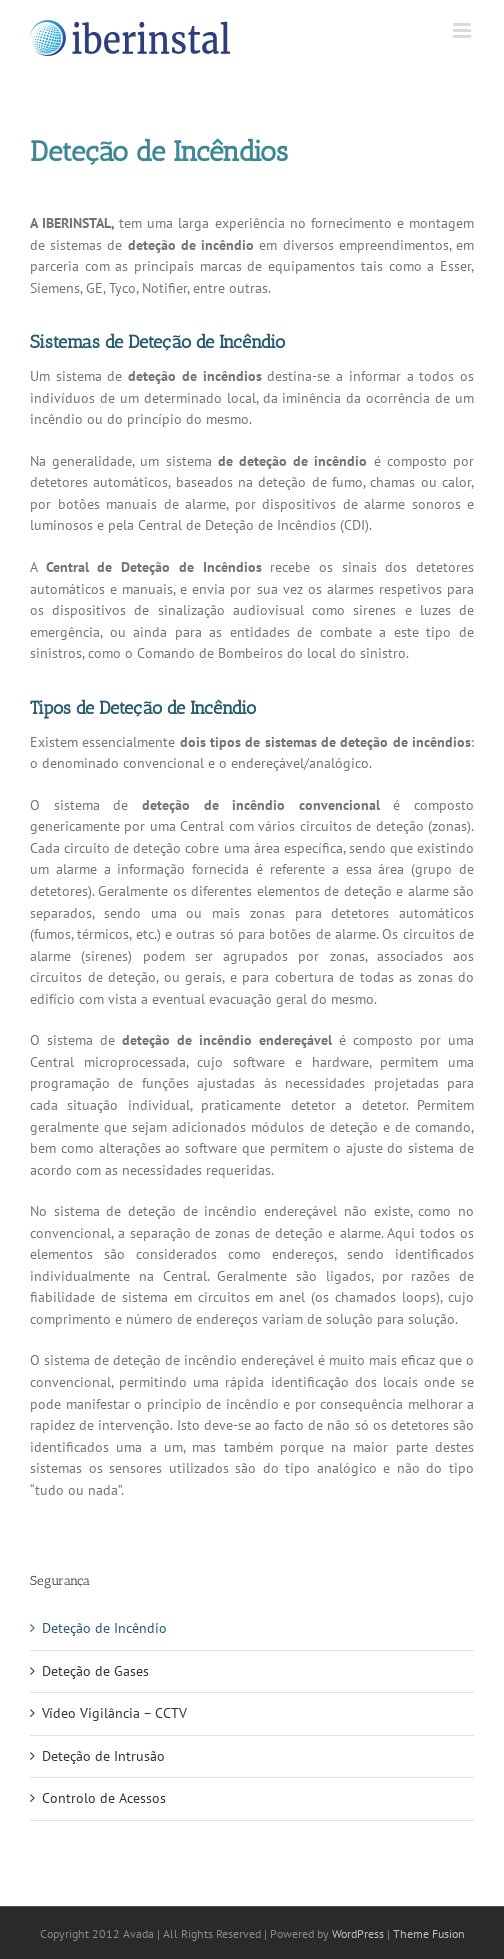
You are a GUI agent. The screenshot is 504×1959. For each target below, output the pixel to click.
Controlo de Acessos (104, 1798)
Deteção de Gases (95, 1671)
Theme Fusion (429, 1933)
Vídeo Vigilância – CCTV (114, 1713)
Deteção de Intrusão (103, 1756)
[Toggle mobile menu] (463, 30)
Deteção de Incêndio (104, 1628)
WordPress (358, 1933)
